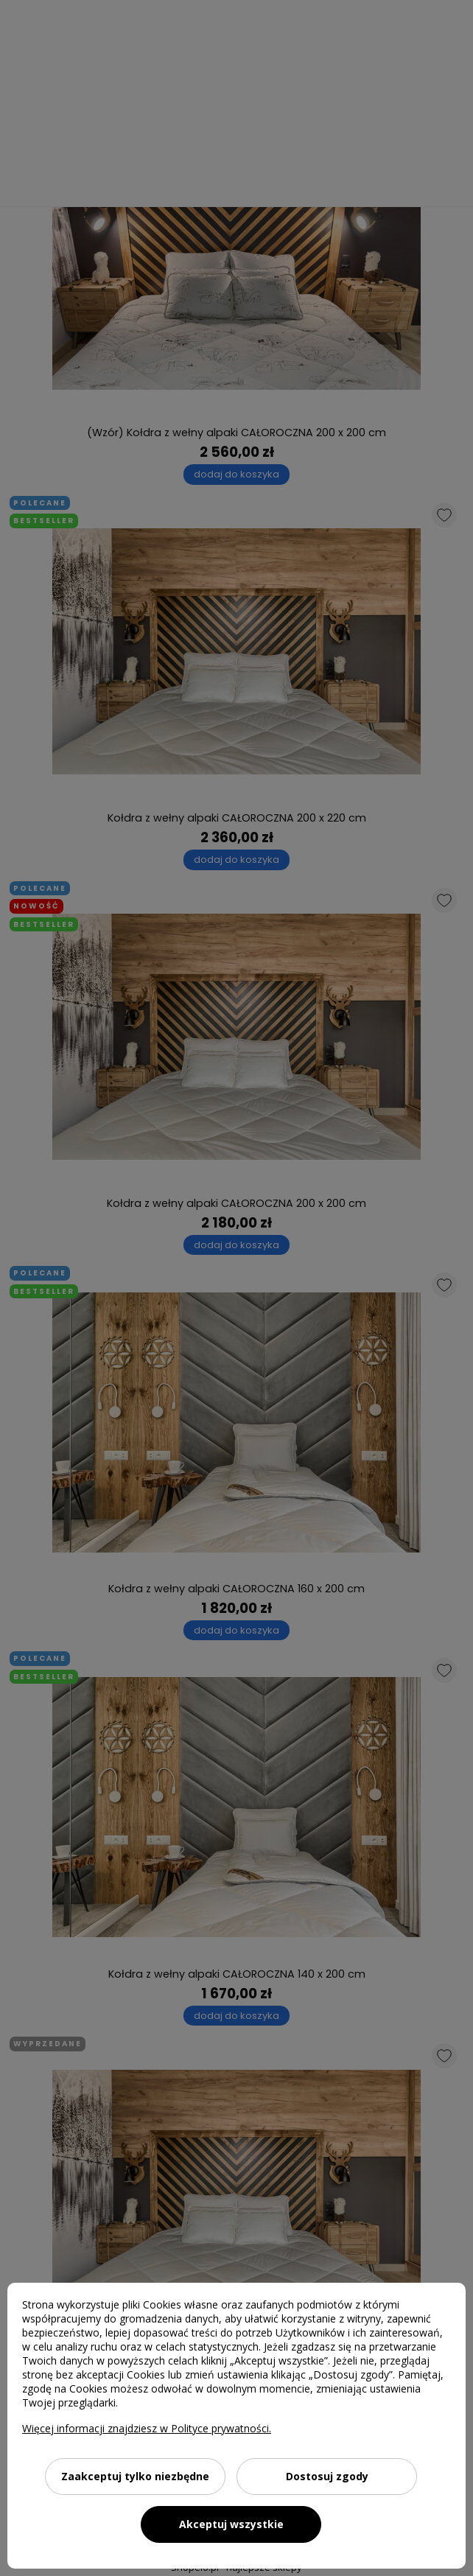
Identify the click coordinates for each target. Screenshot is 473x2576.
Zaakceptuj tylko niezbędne (135, 2476)
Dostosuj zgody (327, 2476)
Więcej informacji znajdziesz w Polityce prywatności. (146, 2428)
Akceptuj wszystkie (231, 2524)
